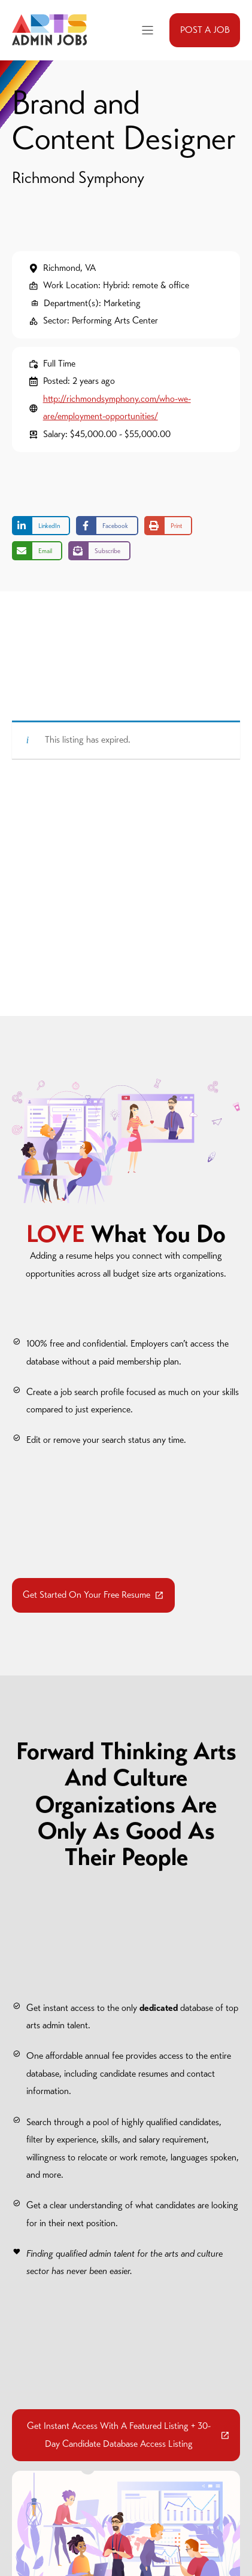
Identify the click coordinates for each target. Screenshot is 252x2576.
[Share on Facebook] (107, 525)
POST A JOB (205, 30)
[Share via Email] (37, 550)
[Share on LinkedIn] (41, 525)
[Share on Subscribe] (99, 550)
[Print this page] (168, 525)
